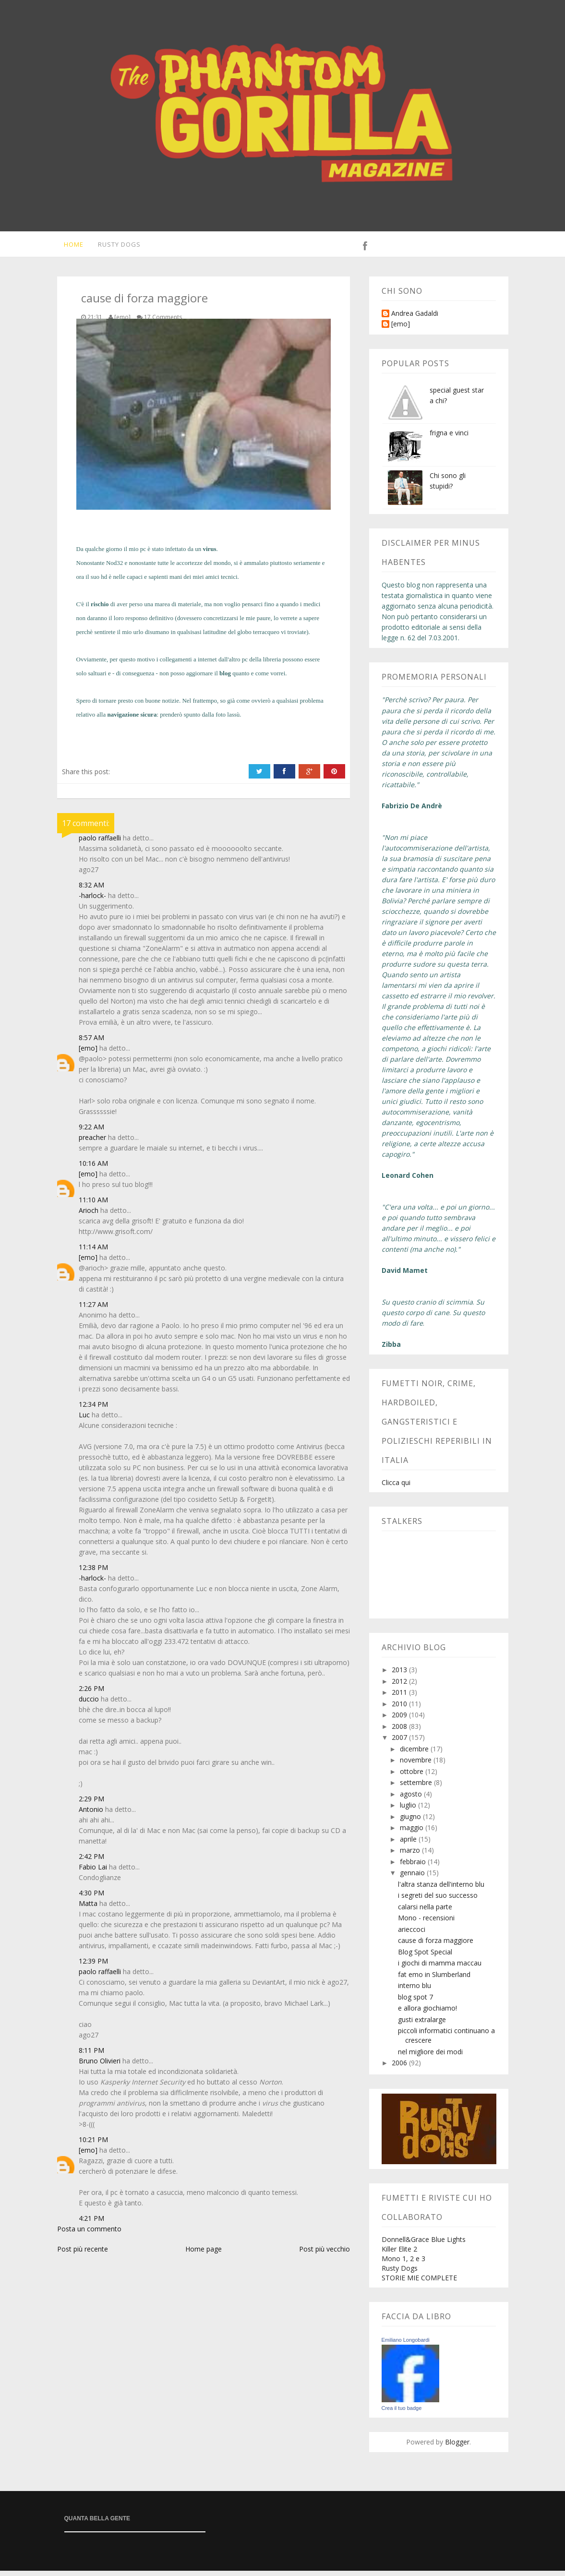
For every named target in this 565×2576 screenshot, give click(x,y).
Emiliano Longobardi (406, 2345)
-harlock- (92, 900)
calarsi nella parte (425, 1912)
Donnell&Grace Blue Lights (424, 2244)
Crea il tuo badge (402, 2413)
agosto (412, 1799)
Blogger (457, 2447)
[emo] (88, 1053)
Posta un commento (89, 2234)
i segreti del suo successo (438, 1900)
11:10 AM (93, 1205)
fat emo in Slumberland (434, 1979)
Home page (203, 2254)
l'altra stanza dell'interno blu (441, 1889)
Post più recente (82, 2254)
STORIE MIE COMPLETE (419, 2283)
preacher (92, 1142)
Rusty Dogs (114, 246)
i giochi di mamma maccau (439, 1968)
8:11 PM (91, 2055)
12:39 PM (93, 1966)
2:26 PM (91, 1693)
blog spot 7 (415, 2002)
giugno (411, 1821)
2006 (400, 2068)
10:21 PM (93, 2144)
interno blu (414, 1990)
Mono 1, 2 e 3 (403, 2263)
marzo (411, 1855)
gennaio (413, 1877)
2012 (400, 1686)
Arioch (88, 1215)
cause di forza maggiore (435, 1945)
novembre (416, 1765)
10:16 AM (93, 1168)
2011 (400, 1697)
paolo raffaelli (100, 843)
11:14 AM (93, 1252)
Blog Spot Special (425, 1957)
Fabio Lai (93, 1872)
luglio (409, 1810)
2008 (400, 1731)
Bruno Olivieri (99, 2066)
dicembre (415, 1754)
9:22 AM (91, 1132)
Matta (88, 1908)
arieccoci (411, 1934)
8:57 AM (91, 1042)
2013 (400, 1674)
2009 (400, 1720)
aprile (409, 1844)
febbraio (414, 1866)
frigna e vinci (449, 438)
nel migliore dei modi (430, 2056)
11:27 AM (93, 1309)
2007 (400, 1742)
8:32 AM (91, 890)
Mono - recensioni (426, 1923)
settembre (417, 1787)
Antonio (91, 1814)
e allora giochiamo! (427, 2013)
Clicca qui (396, 1487)
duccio (89, 1704)
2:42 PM (91, 1861)
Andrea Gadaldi (414, 319)
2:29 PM (91, 1804)
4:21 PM (91, 2223)
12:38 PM (93, 1572)
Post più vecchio (324, 2254)
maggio (412, 1832)
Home (67, 246)
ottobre (412, 1776)
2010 (400, 1708)
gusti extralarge (422, 2024)
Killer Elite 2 (399, 2254)
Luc (84, 1420)
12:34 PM (93, 1409)
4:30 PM (91, 1898)
